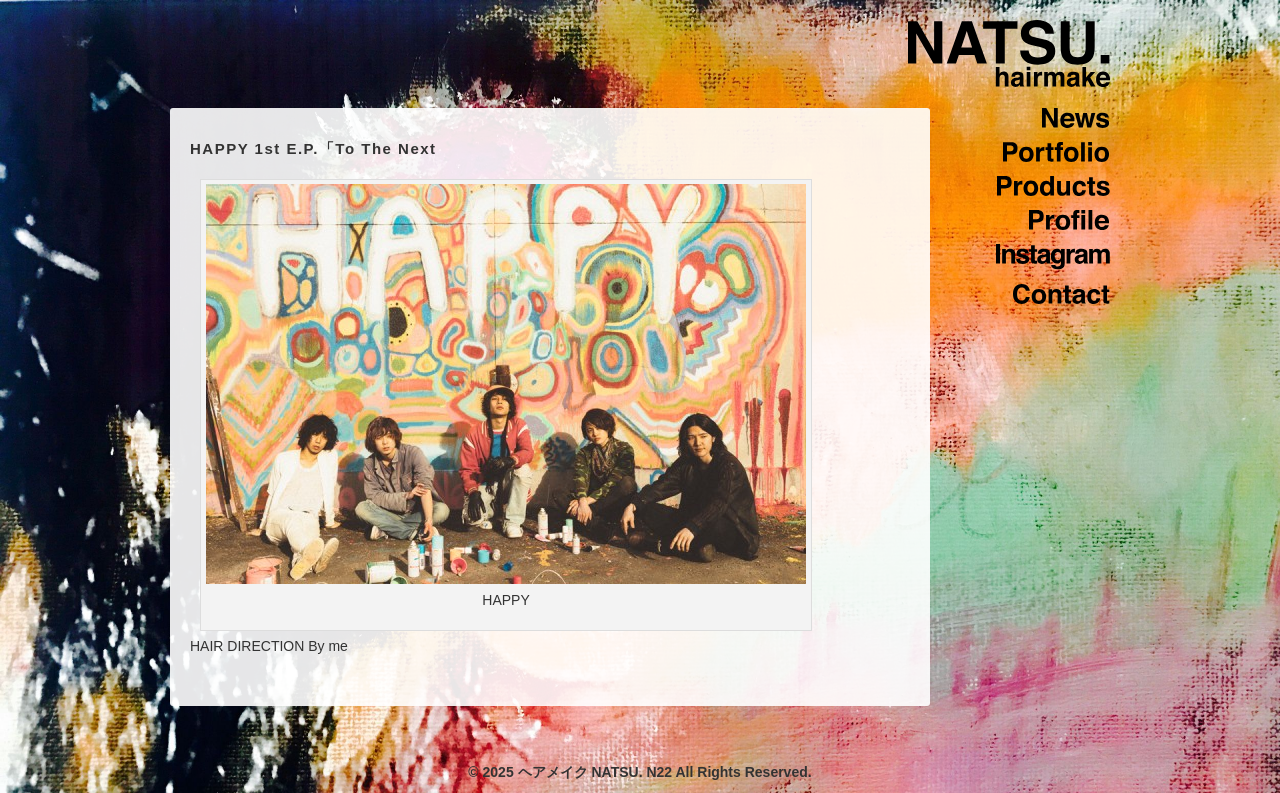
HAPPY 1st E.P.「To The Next (313, 148)
